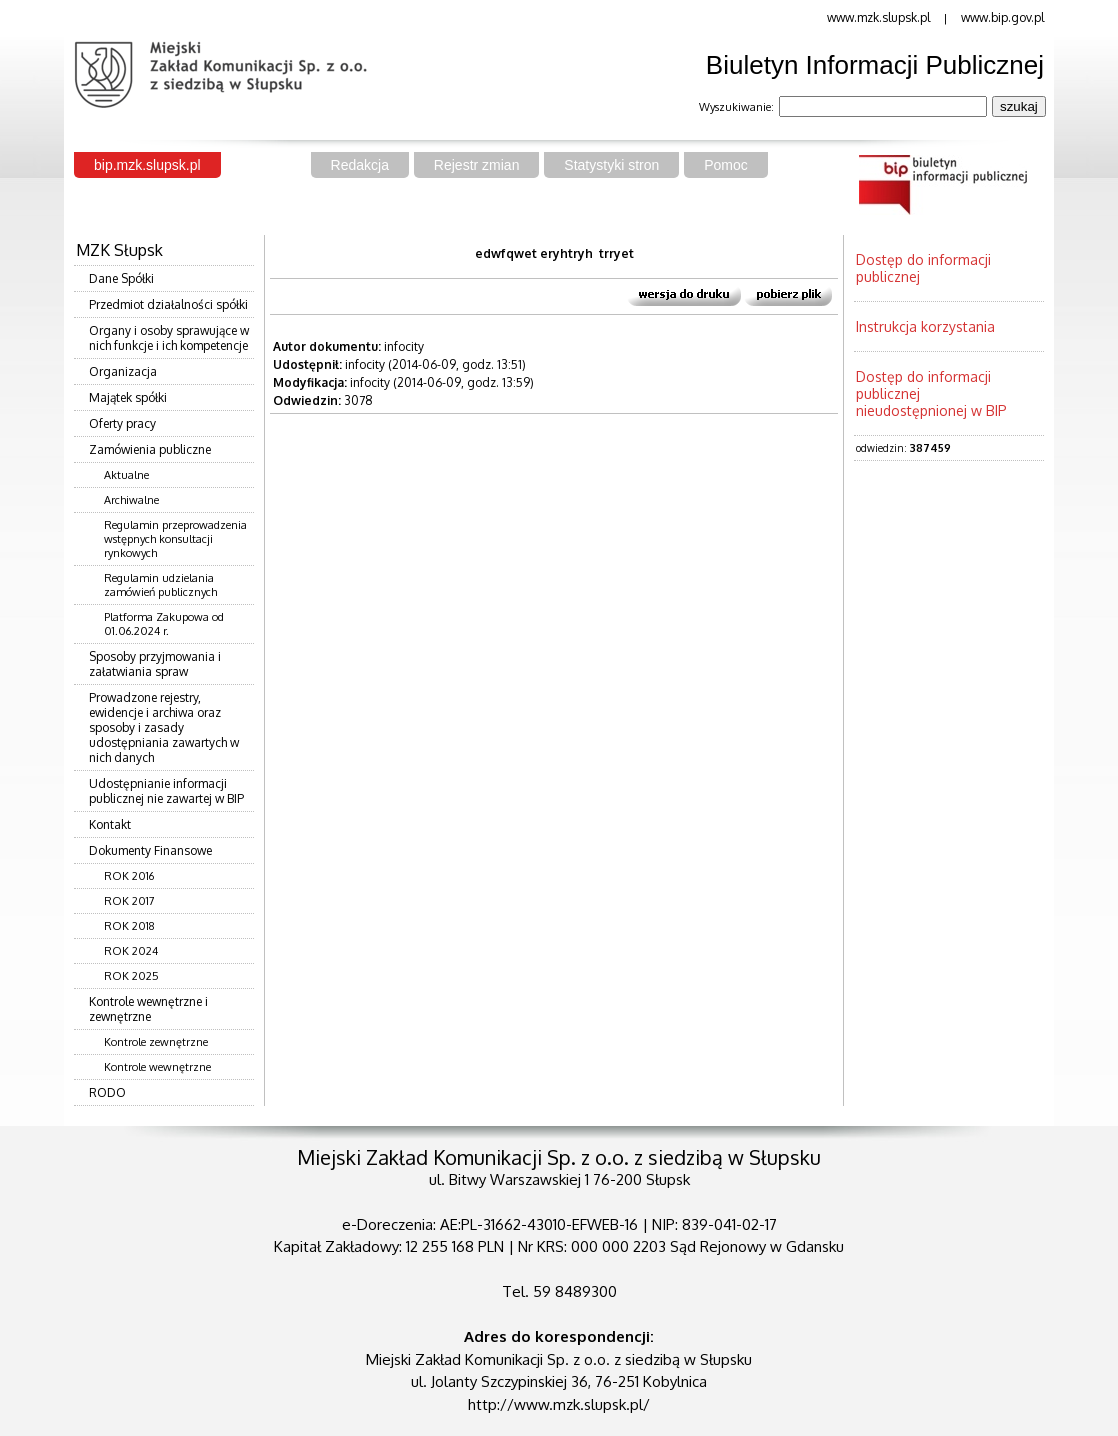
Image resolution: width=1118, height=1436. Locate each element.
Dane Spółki (121, 278)
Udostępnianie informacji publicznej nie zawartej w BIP (166, 791)
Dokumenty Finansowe (150, 850)
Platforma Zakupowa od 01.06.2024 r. (164, 624)
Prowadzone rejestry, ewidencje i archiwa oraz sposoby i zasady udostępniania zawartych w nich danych (164, 727)
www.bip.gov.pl (1002, 17)
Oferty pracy (122, 423)
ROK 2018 (129, 926)
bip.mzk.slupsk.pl (147, 165)
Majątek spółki (128, 397)
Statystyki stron (611, 165)
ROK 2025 (131, 976)
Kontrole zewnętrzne (156, 1042)
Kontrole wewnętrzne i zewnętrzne (148, 1009)
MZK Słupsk (119, 250)
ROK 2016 (129, 876)
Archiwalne (131, 500)
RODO (107, 1092)
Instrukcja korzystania (925, 326)
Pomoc (726, 165)
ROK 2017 (129, 901)
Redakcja (360, 165)
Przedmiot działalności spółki (168, 304)
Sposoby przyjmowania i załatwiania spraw (155, 664)
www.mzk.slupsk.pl (878, 17)
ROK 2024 (131, 951)
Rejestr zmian (477, 165)
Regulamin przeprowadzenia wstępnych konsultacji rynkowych (175, 539)
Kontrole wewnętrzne (157, 1067)
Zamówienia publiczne (150, 449)
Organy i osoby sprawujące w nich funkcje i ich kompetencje (169, 338)
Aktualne (126, 475)
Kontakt (110, 824)
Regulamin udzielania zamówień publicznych (160, 585)
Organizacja (123, 371)
